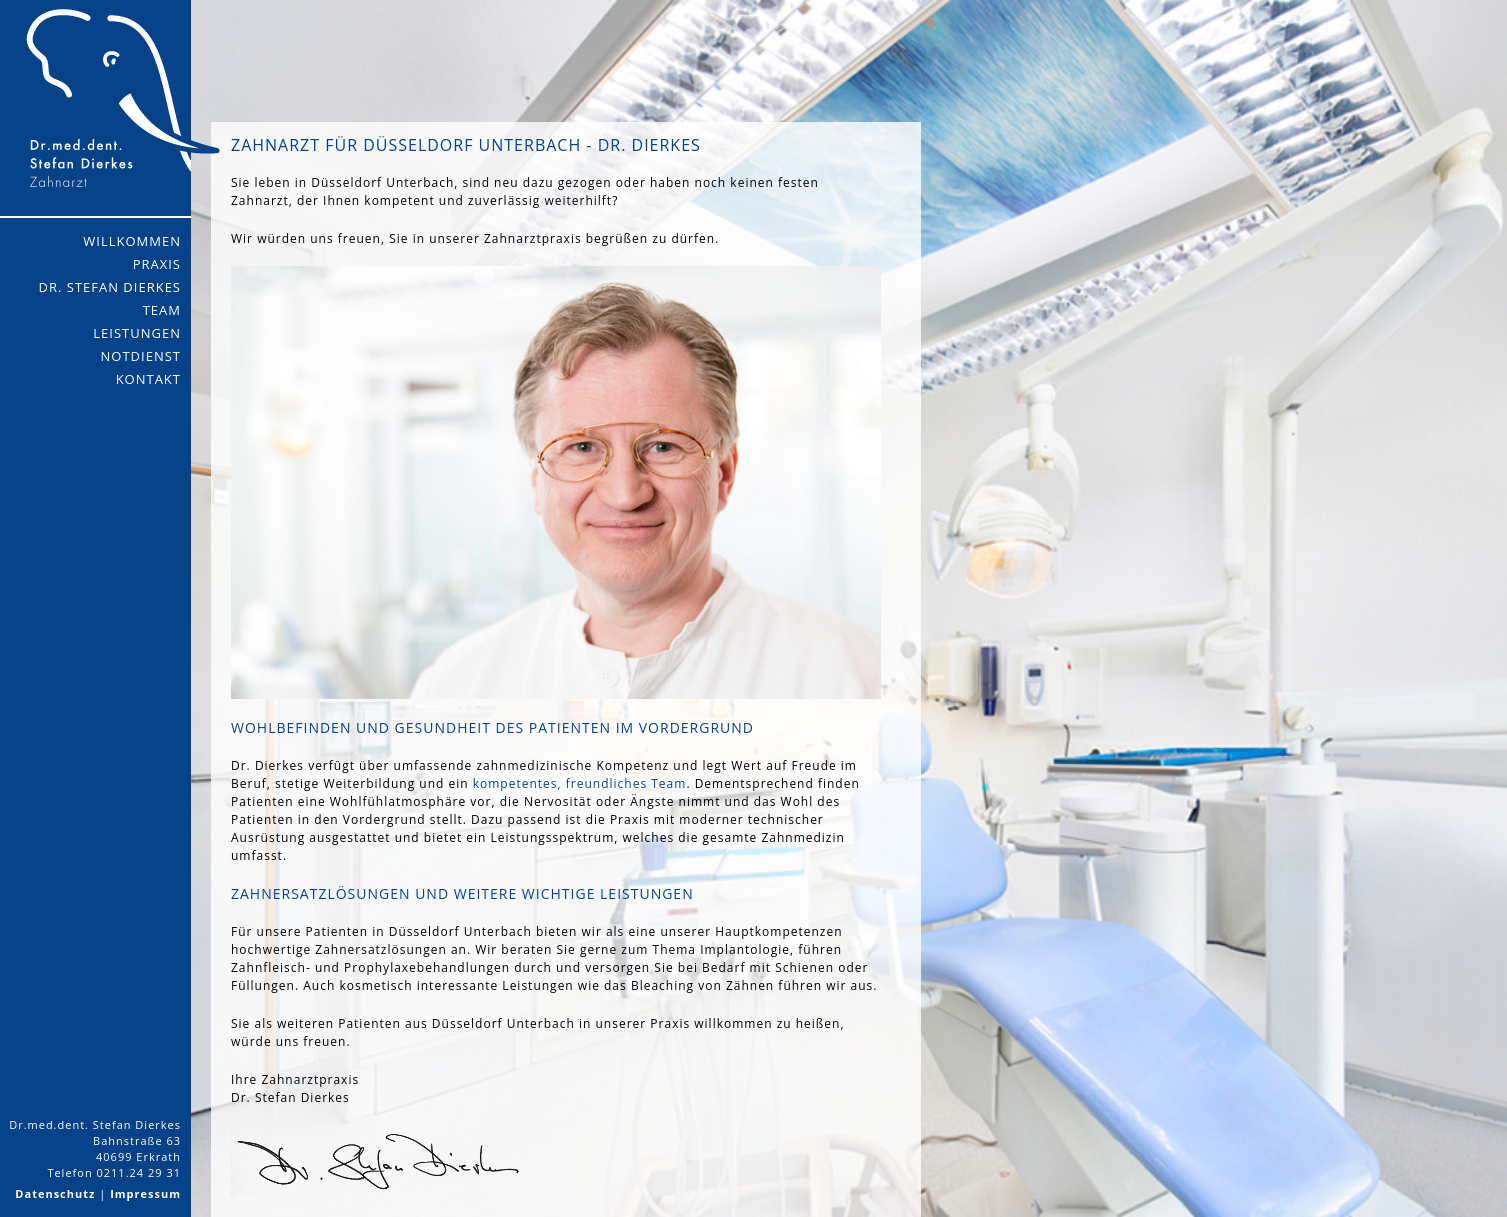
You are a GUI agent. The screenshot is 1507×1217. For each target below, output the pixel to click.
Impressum (145, 1193)
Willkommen (132, 241)
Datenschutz (55, 1193)
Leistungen (137, 333)
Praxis (157, 264)
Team (162, 310)
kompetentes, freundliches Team (580, 783)
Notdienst (141, 356)
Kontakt (148, 379)
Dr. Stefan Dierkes (110, 287)
